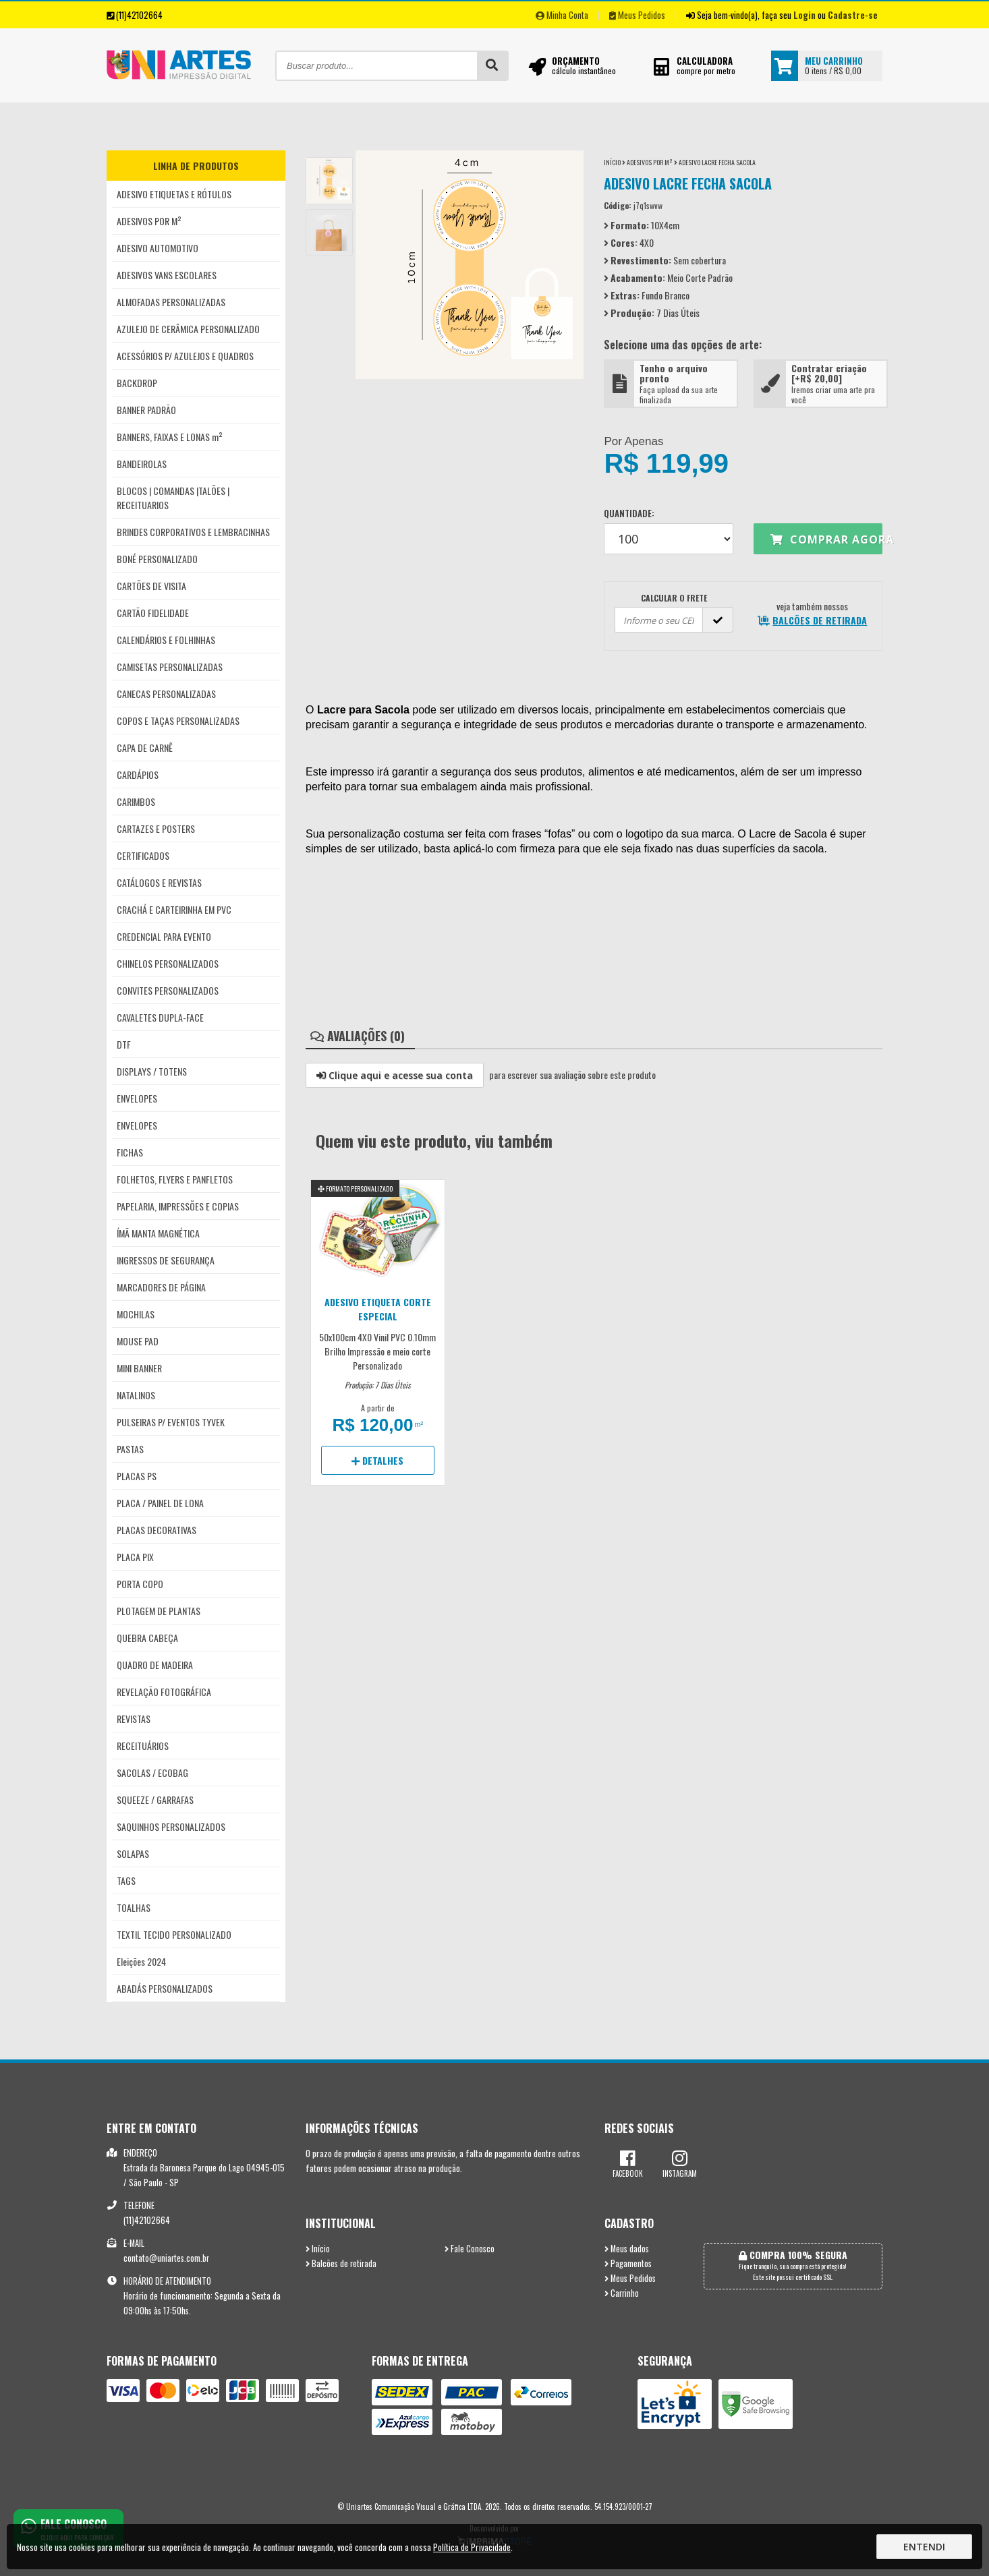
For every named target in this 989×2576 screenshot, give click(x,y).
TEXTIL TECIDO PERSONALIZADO (174, 1934)
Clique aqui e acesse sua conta (394, 1075)
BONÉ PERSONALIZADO (157, 559)
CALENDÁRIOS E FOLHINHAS (166, 640)
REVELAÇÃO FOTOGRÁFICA (164, 1692)
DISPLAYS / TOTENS (152, 1071)
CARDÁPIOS (138, 774)
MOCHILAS (135, 1314)
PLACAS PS (137, 1476)
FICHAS (130, 1152)
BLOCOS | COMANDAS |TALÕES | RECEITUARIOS (173, 498)
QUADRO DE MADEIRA (155, 1665)
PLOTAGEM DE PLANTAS (158, 1611)
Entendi (924, 2546)
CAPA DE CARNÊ (145, 747)
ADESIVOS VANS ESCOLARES (167, 275)
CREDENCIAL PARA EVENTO (164, 936)
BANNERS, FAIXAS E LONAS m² (170, 437)
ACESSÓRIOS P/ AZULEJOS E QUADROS (185, 356)
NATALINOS (136, 1395)
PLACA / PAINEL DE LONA (160, 1503)
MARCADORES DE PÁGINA (161, 1287)
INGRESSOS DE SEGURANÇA (166, 1260)
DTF (124, 1044)
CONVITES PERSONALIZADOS (168, 990)
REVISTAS (133, 1718)
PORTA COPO (140, 1584)
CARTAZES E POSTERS (156, 828)
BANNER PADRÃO (146, 410)
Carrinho (621, 2293)
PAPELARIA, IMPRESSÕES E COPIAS (178, 1206)
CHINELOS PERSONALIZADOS (168, 963)
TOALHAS (133, 1907)
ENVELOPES (137, 1098)
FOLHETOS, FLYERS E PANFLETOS (175, 1179)
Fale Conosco (469, 2248)
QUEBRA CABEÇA (147, 1638)
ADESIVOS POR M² (149, 221)
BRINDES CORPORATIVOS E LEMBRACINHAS (193, 532)
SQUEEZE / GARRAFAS (155, 1799)
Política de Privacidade (472, 2547)
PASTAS (130, 1449)
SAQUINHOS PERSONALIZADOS (171, 1826)
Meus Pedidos (637, 15)
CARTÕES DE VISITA (151, 586)
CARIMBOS (136, 801)
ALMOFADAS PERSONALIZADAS (171, 302)
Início (612, 162)
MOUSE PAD (138, 1341)
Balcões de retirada (341, 2263)
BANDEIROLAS (142, 464)
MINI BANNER (139, 1368)
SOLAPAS (133, 1853)
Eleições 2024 (141, 1961)
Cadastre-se (853, 15)
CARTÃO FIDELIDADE (153, 613)
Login (804, 15)
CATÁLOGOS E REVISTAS (159, 882)
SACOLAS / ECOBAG (152, 1772)
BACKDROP (137, 383)
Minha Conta (562, 15)
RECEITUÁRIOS (143, 1745)
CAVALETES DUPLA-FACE (160, 1017)
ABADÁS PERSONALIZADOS (165, 1988)
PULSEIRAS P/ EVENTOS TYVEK (171, 1422)
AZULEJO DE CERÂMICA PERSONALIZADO (188, 329)
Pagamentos (628, 2263)
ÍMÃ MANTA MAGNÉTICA (158, 1233)
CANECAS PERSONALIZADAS (166, 693)
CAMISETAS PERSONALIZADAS (170, 667)
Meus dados (626, 2248)
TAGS (126, 1880)
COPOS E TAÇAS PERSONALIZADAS (178, 720)
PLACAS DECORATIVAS (156, 1530)
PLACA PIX (135, 1557)
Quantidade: (668, 530)
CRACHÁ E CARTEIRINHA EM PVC (174, 909)
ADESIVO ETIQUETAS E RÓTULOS (174, 194)
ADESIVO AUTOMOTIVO (157, 248)
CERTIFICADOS (143, 855)
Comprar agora (826, 539)
